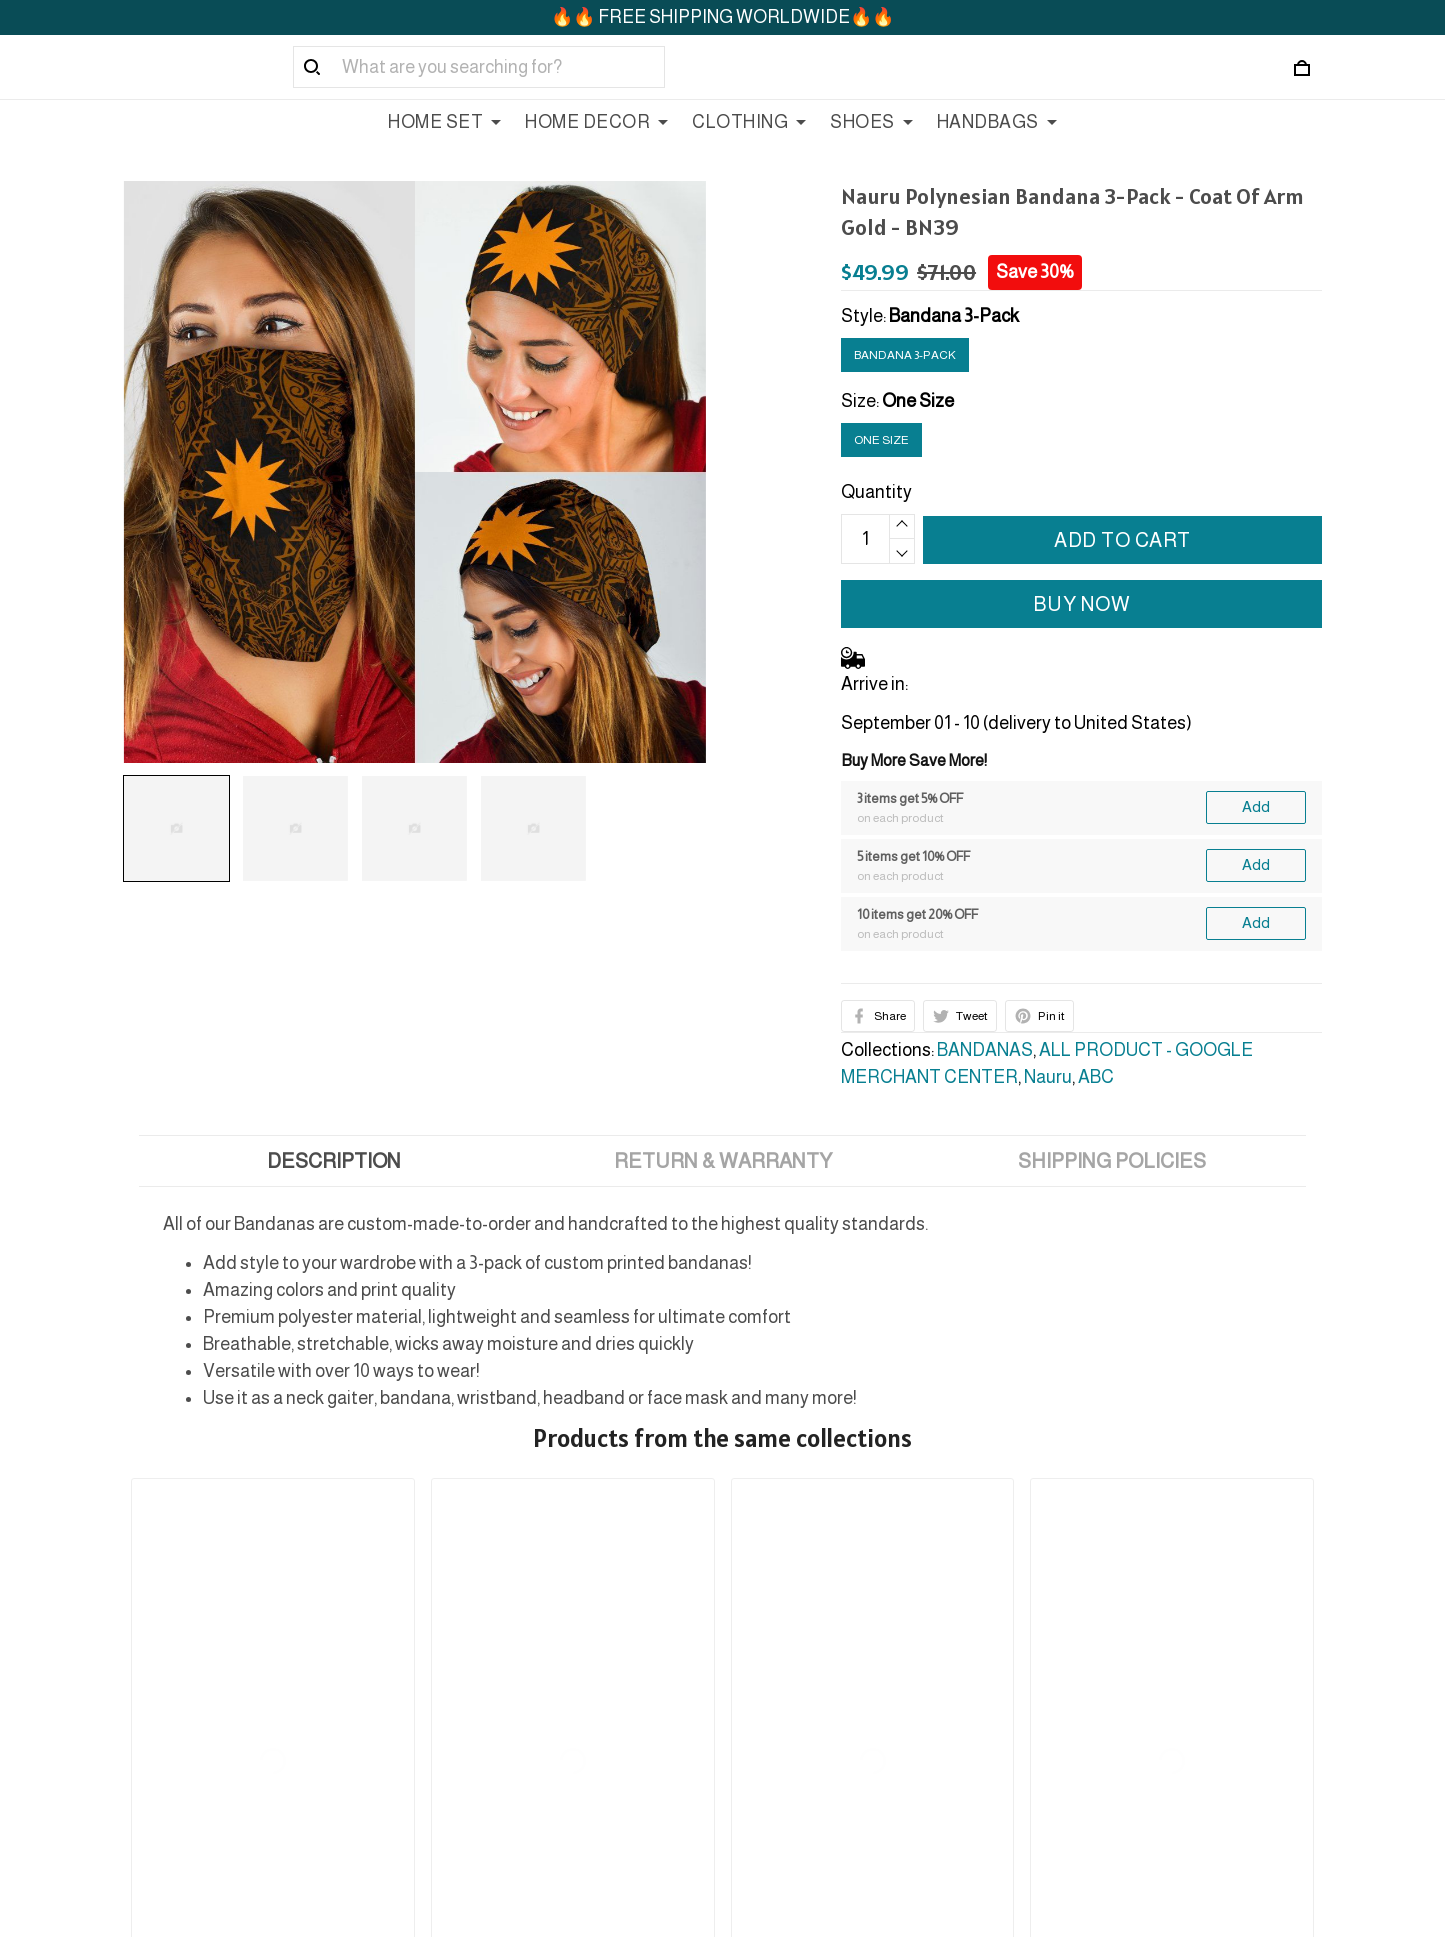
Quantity (876, 492)
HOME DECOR (596, 122)
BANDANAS (985, 1050)
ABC (1096, 1077)
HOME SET (444, 122)
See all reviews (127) (184, 1535)
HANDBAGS (997, 122)
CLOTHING (749, 122)
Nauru (1048, 1077)
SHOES (871, 122)
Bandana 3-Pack (954, 316)
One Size (918, 401)
